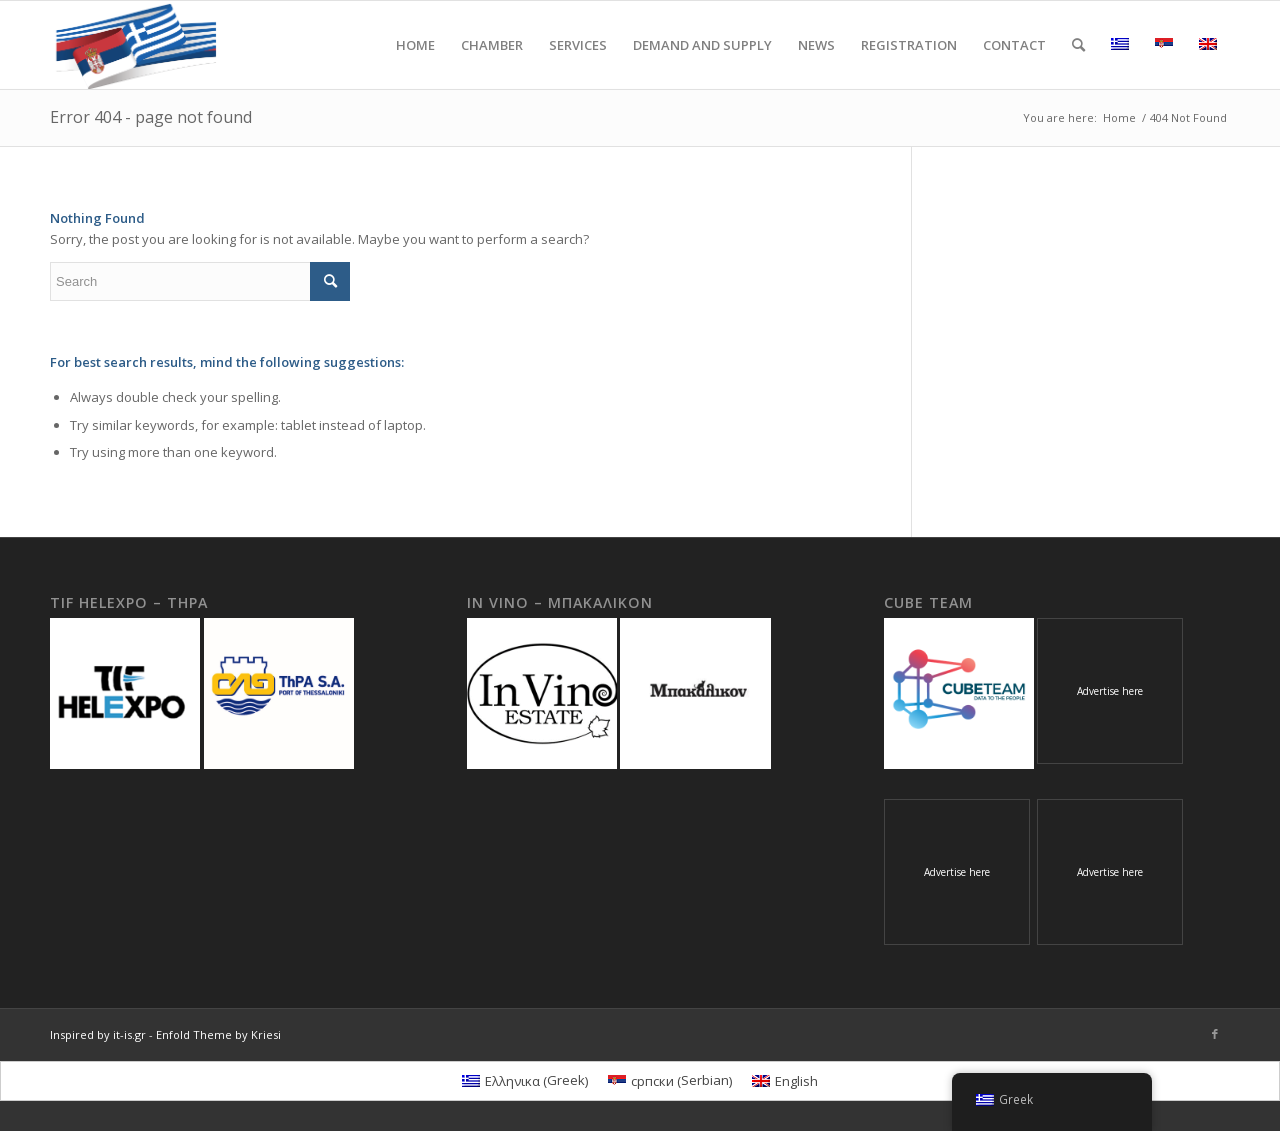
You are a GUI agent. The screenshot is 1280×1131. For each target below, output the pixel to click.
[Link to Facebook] (1215, 1034)
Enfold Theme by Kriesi (218, 1034)
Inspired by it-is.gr (98, 1034)
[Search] (1078, 45)
